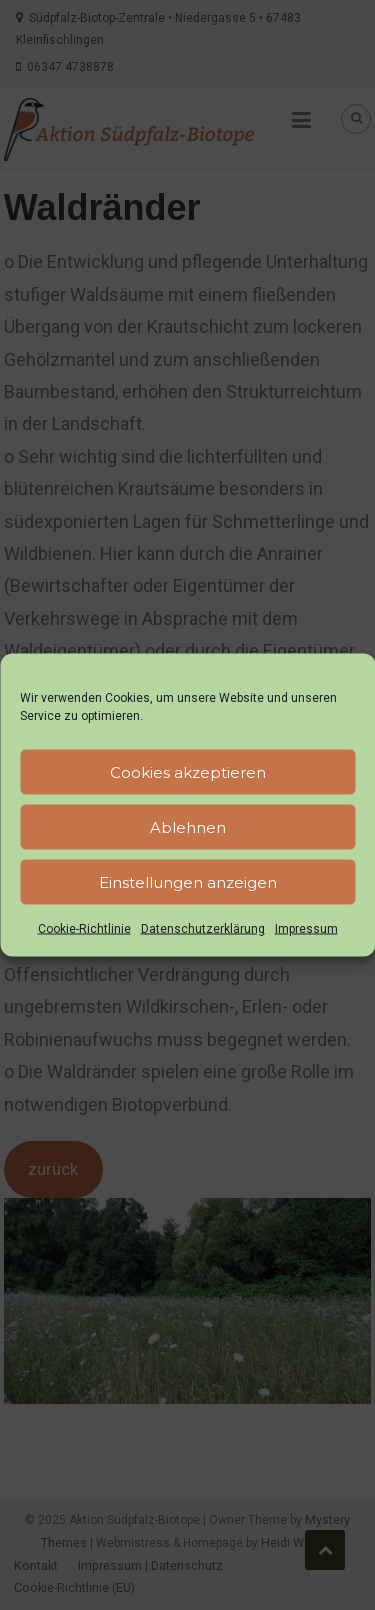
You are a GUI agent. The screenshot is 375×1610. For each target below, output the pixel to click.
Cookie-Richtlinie (84, 929)
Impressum (306, 929)
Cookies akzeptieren (188, 771)
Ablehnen (188, 826)
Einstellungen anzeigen (188, 881)
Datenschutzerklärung (203, 929)
